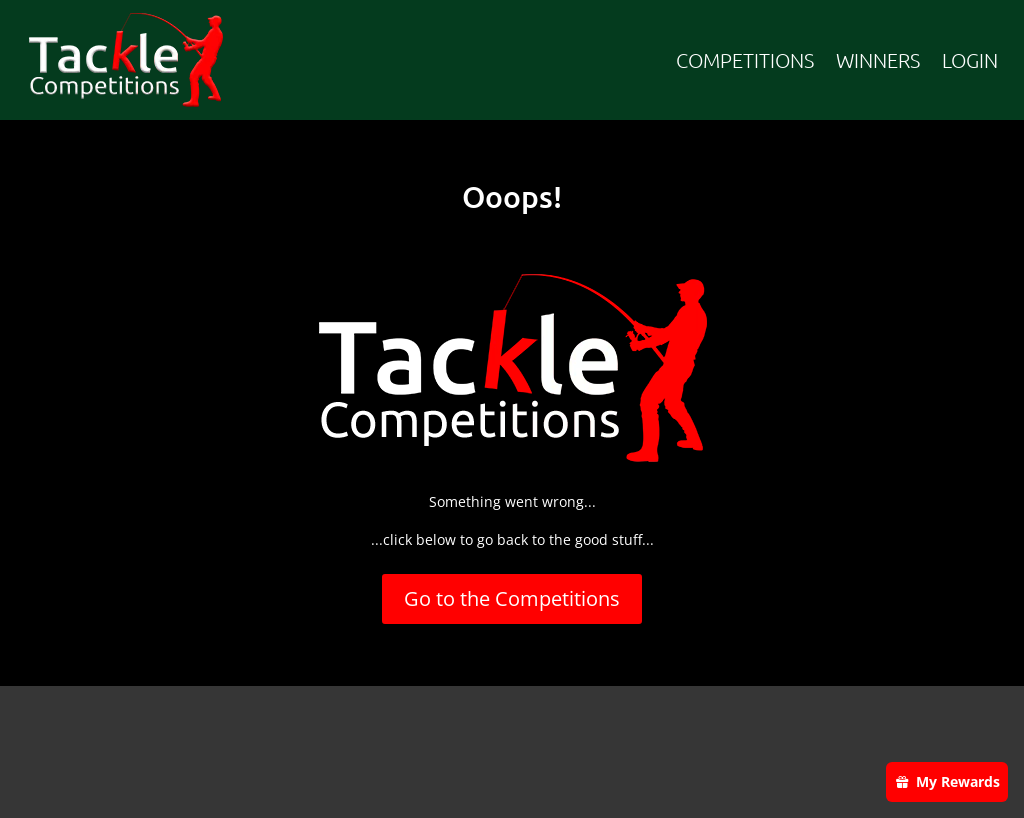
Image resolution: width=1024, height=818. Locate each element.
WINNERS (878, 60)
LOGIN (970, 60)
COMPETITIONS (745, 60)
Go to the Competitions (512, 598)
